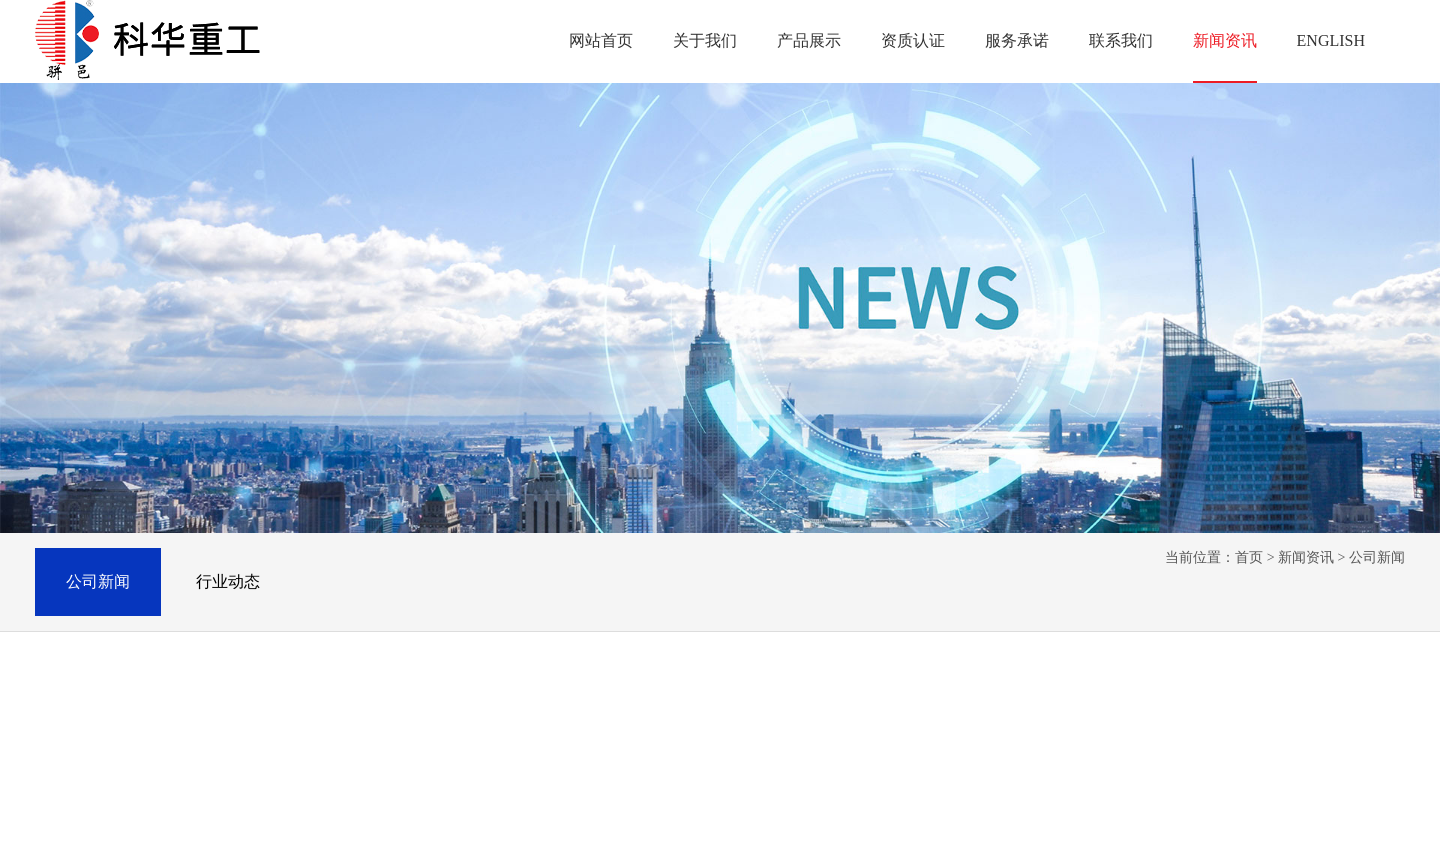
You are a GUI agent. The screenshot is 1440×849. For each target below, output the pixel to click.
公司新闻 (98, 581)
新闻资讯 (1306, 557)
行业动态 (228, 581)
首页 (1249, 557)
